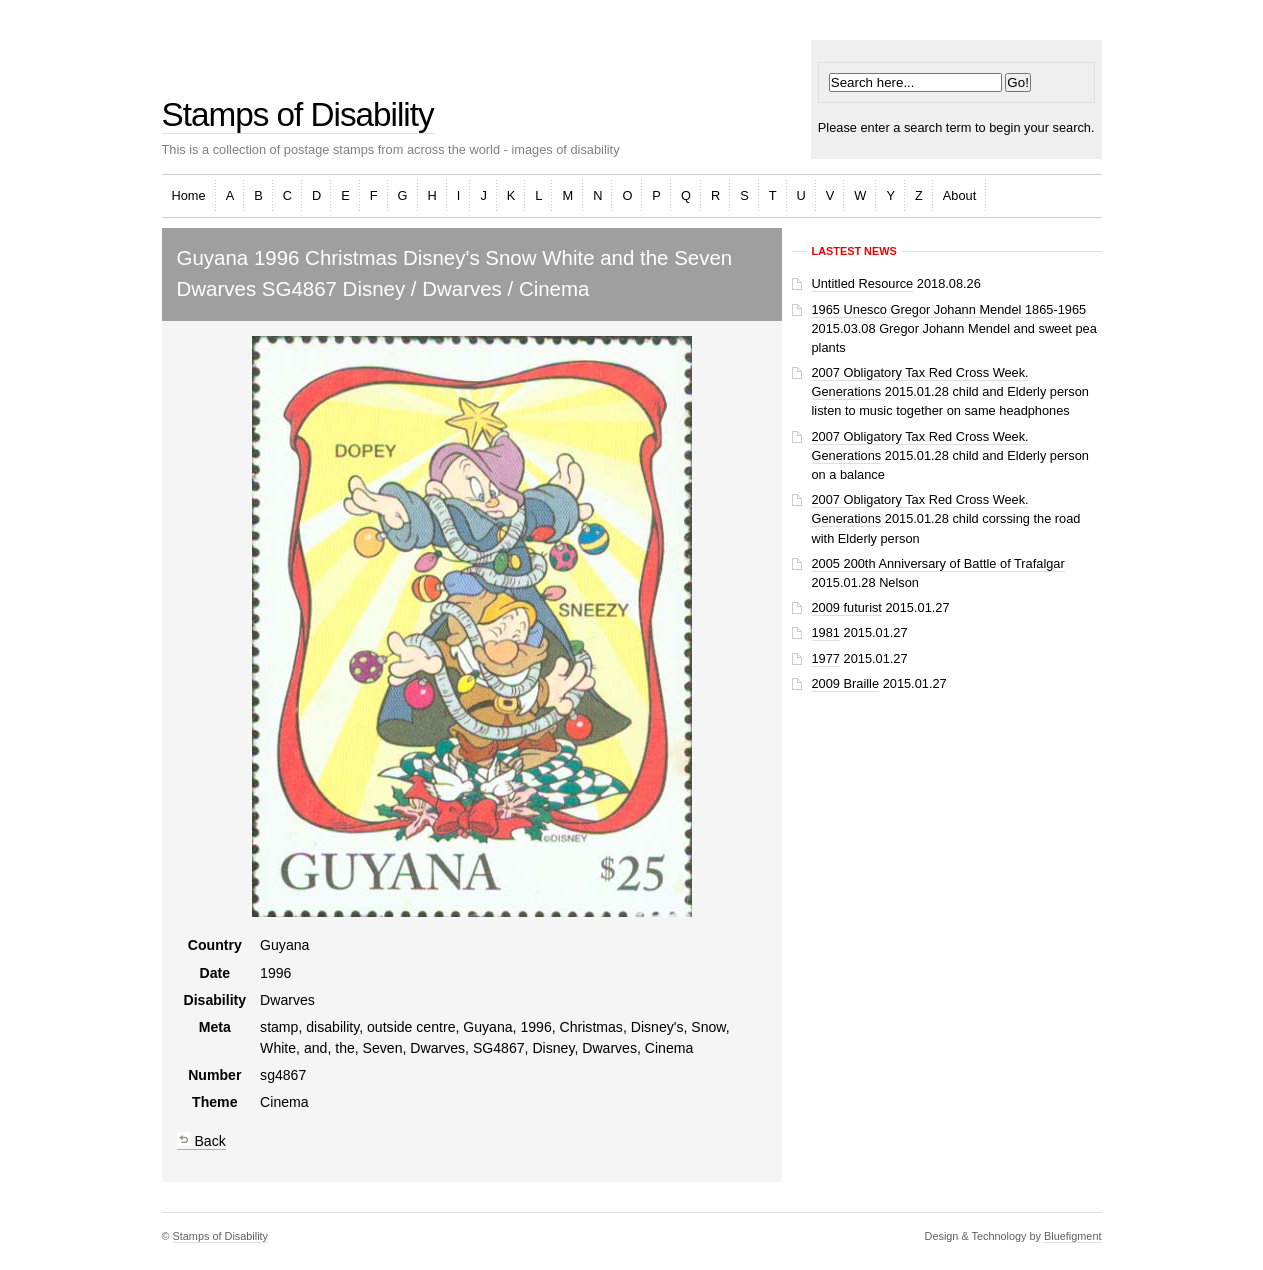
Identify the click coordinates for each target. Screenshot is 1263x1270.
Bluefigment (1072, 1236)
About (959, 195)
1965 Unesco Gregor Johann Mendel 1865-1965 (949, 309)
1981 (826, 632)
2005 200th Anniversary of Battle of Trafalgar (938, 563)
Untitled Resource (863, 283)
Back (201, 1141)
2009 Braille (846, 683)
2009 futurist (847, 607)
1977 (826, 658)
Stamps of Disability (298, 114)
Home (189, 195)
